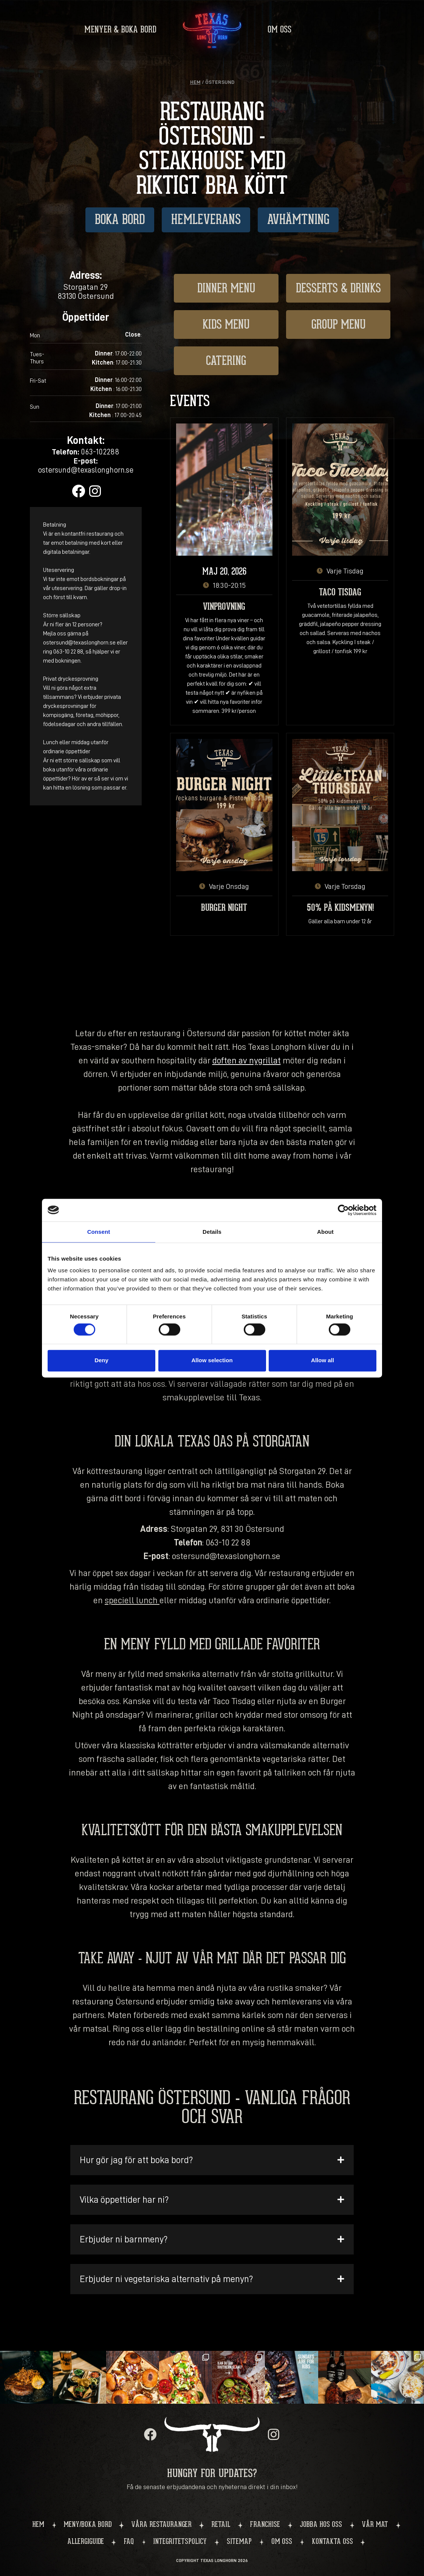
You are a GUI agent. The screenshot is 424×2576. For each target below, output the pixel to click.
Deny (101, 1360)
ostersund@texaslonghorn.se (226, 1556)
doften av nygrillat (246, 1060)
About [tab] (325, 1232)
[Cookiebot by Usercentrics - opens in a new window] (343, 1210)
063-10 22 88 (228, 1542)
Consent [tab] (98, 1232)
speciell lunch (131, 1600)
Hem (195, 82)
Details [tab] (212, 1232)
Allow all (322, 1360)
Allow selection (211, 1360)
